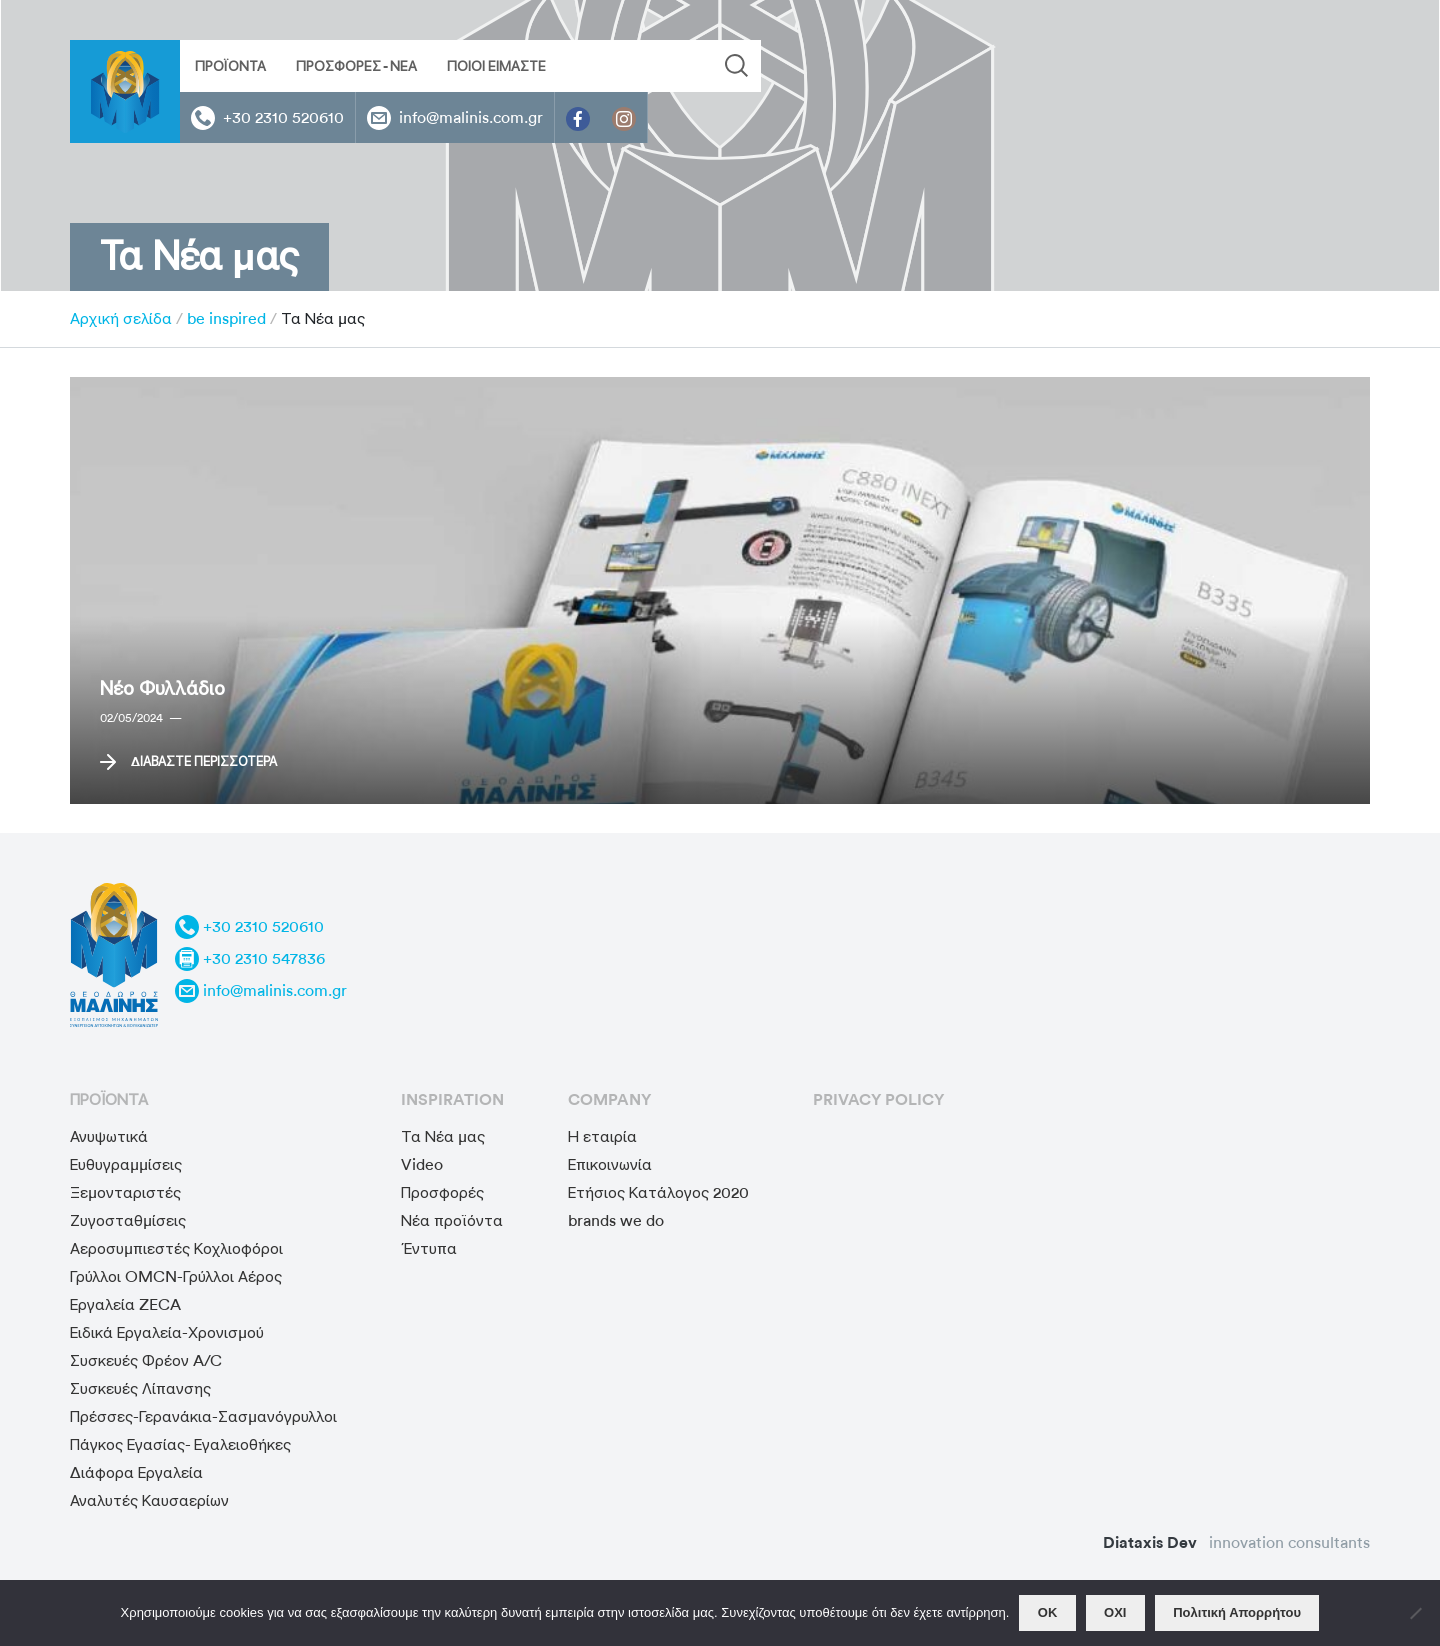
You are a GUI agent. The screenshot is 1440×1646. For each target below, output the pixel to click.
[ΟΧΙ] (1415, 1613)
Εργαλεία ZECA (125, 1304)
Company (609, 1099)
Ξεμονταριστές (125, 1192)
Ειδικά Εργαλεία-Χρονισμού (167, 1332)
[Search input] (597, 66)
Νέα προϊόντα (452, 1220)
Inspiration (452, 1099)
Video (422, 1164)
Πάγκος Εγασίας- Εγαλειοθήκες (180, 1444)
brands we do (616, 1220)
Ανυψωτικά (109, 1136)
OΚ (1048, 1612)
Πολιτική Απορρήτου (1237, 1612)
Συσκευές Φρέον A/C (146, 1360)
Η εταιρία (602, 1136)
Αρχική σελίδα (121, 318)
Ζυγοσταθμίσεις (128, 1220)
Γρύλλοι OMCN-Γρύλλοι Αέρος (176, 1276)
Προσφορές (442, 1192)
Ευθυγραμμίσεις (126, 1164)
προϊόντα (109, 1099)
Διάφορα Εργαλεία (136, 1472)
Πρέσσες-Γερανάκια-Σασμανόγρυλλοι (203, 1416)
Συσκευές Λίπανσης (140, 1388)
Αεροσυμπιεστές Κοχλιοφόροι (176, 1248)
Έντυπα (429, 1248)
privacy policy (878, 1099)
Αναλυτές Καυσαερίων (149, 1500)
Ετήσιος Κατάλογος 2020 (658, 1192)
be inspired (226, 318)
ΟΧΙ (1115, 1612)
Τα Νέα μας (443, 1136)
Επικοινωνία (610, 1164)
